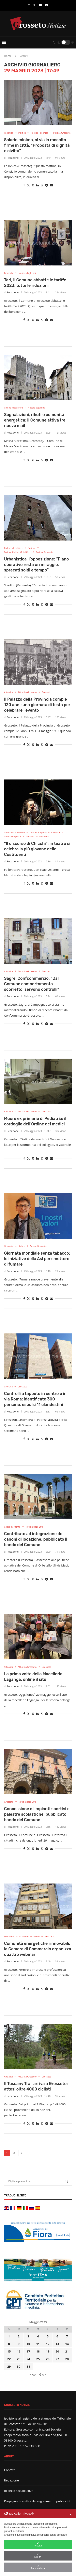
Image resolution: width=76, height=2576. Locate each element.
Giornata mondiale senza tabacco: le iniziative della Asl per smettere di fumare (37, 1259)
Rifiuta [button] (37, 2555)
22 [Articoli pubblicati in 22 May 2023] (9, 2359)
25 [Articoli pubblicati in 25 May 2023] (38, 2359)
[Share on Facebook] (24, 185)
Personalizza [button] (38, 2567)
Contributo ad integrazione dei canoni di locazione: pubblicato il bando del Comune (35, 1539)
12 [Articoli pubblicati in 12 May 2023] (47, 2344)
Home (8, 56)
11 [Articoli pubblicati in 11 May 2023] (38, 2344)
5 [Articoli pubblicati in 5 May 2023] (48, 2336)
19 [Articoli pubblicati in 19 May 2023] (47, 2351)
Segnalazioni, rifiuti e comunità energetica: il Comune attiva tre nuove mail (34, 420)
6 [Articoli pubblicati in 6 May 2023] (57, 2336)
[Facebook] (29, 5)
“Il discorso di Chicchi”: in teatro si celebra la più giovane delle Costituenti (37, 849)
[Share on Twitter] (28, 185)
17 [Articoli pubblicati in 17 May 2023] (28, 2351)
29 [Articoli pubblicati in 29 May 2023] (9, 2366)
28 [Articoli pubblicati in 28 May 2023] (67, 2359)
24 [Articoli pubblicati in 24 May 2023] (28, 2359)
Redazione (13, 158)
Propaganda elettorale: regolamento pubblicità (37, 2501)
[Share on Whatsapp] (42, 185)
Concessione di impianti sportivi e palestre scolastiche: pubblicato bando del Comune (37, 1814)
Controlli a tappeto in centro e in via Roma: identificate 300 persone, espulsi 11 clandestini (35, 1399)
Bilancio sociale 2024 (18, 2491)
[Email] (46, 5)
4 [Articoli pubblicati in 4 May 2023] (38, 2336)
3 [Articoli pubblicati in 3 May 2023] (28, 2336)
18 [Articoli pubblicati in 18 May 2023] (38, 2351)
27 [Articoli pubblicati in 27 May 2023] (57, 2359)
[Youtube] (40, 5)
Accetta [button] (38, 2544)
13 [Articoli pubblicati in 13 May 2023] (57, 2344)
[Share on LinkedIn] (37, 185)
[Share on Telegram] (46, 185)
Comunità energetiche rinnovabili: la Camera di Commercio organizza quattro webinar (37, 1949)
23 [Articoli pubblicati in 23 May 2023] (18, 2359)
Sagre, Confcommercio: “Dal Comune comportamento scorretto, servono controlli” (31, 984)
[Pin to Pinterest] (33, 185)
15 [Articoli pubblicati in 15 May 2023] (9, 2351)
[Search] (53, 42)
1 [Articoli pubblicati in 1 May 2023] (9, 2336)
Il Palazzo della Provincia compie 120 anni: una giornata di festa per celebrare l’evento (37, 705)
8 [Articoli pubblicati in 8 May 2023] (9, 2344)
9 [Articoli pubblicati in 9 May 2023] (19, 2344)
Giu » (42, 2374)
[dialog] (38, 2542)
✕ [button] (70, 2514)
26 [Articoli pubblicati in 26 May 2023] (47, 2359)
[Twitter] (34, 5)
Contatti (9, 2470)
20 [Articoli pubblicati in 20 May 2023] (57, 2351)
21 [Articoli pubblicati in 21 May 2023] (67, 2351)
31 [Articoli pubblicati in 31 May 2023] (28, 2366)
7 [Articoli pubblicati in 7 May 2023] (67, 2336)
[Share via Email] (51, 185)
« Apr (33, 2374)
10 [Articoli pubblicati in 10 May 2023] (28, 2344)
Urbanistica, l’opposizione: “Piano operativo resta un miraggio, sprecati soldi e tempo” (36, 564)
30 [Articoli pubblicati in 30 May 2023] (18, 2366)
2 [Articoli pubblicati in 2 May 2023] (19, 2336)
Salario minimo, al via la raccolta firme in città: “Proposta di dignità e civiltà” (37, 145)
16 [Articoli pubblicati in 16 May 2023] (18, 2351)
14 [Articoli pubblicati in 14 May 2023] (67, 2344)
